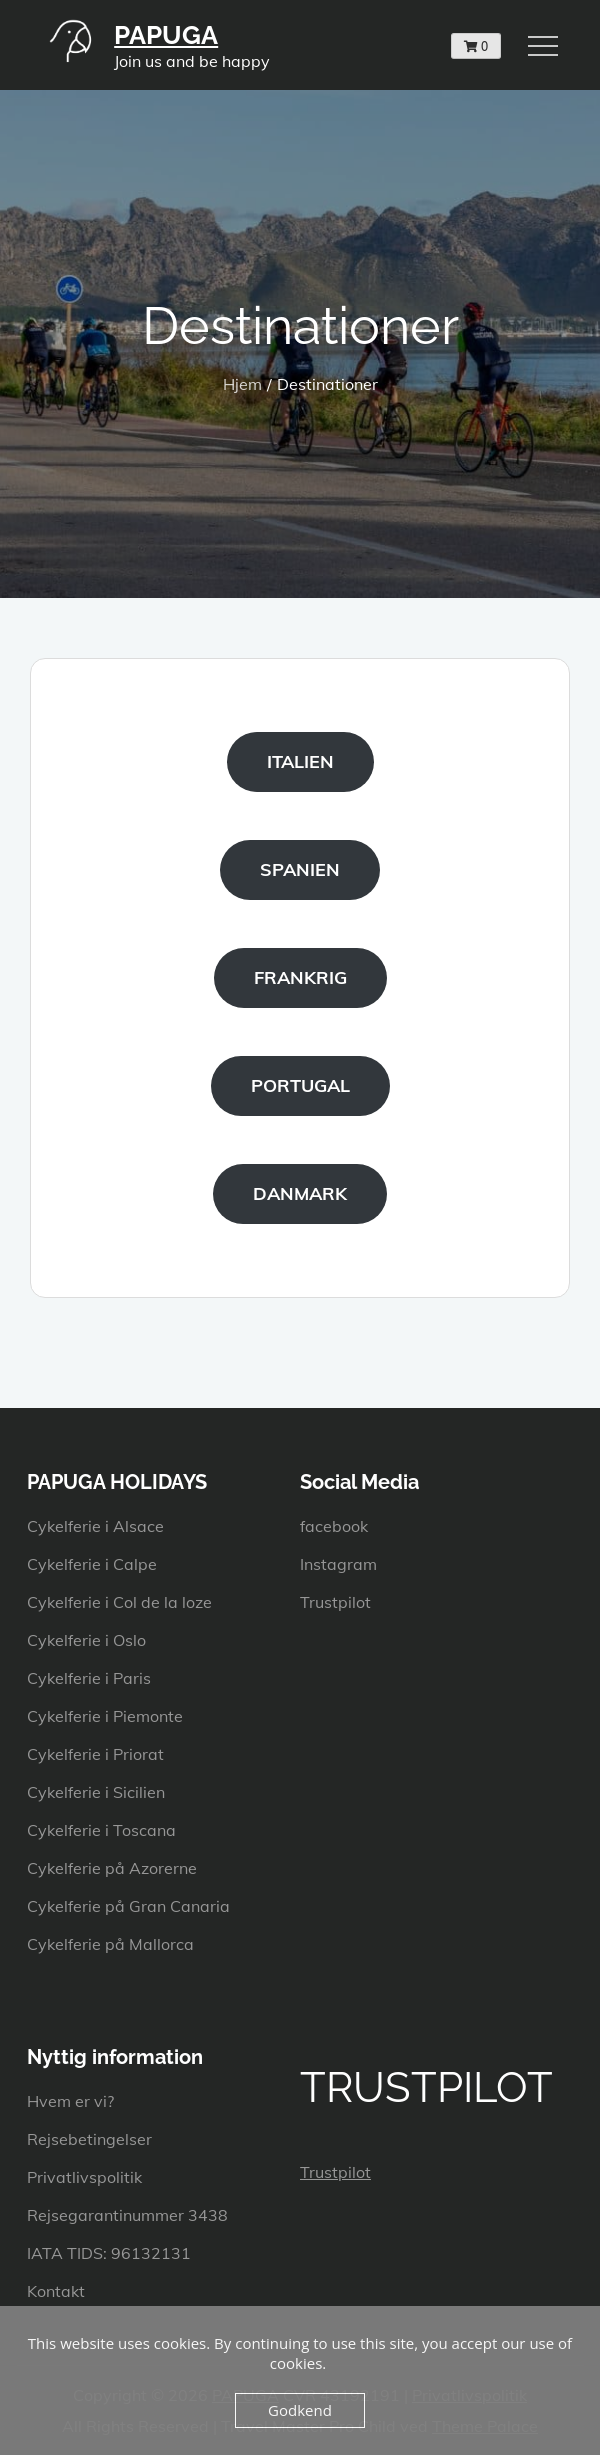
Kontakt (56, 2291)
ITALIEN (300, 761)
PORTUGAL (300, 1085)
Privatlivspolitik (84, 2177)
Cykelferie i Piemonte (105, 1716)
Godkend (300, 2410)
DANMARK (300, 1193)
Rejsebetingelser (89, 2139)
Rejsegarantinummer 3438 (127, 2215)
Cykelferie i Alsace (95, 1526)
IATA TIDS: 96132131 (109, 2253)
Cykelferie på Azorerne (112, 1868)
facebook (334, 1526)
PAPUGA (166, 35)
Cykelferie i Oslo (86, 1640)
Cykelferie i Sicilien (96, 1792)
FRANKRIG (300, 977)
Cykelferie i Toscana (101, 1830)
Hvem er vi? (70, 2101)
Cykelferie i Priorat (95, 1754)
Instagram (338, 1564)
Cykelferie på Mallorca (110, 1944)
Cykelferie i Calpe (92, 1564)
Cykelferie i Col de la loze (119, 1602)
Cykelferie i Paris (89, 1678)
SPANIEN (300, 869)
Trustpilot (335, 1602)
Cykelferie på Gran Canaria (128, 1906)
